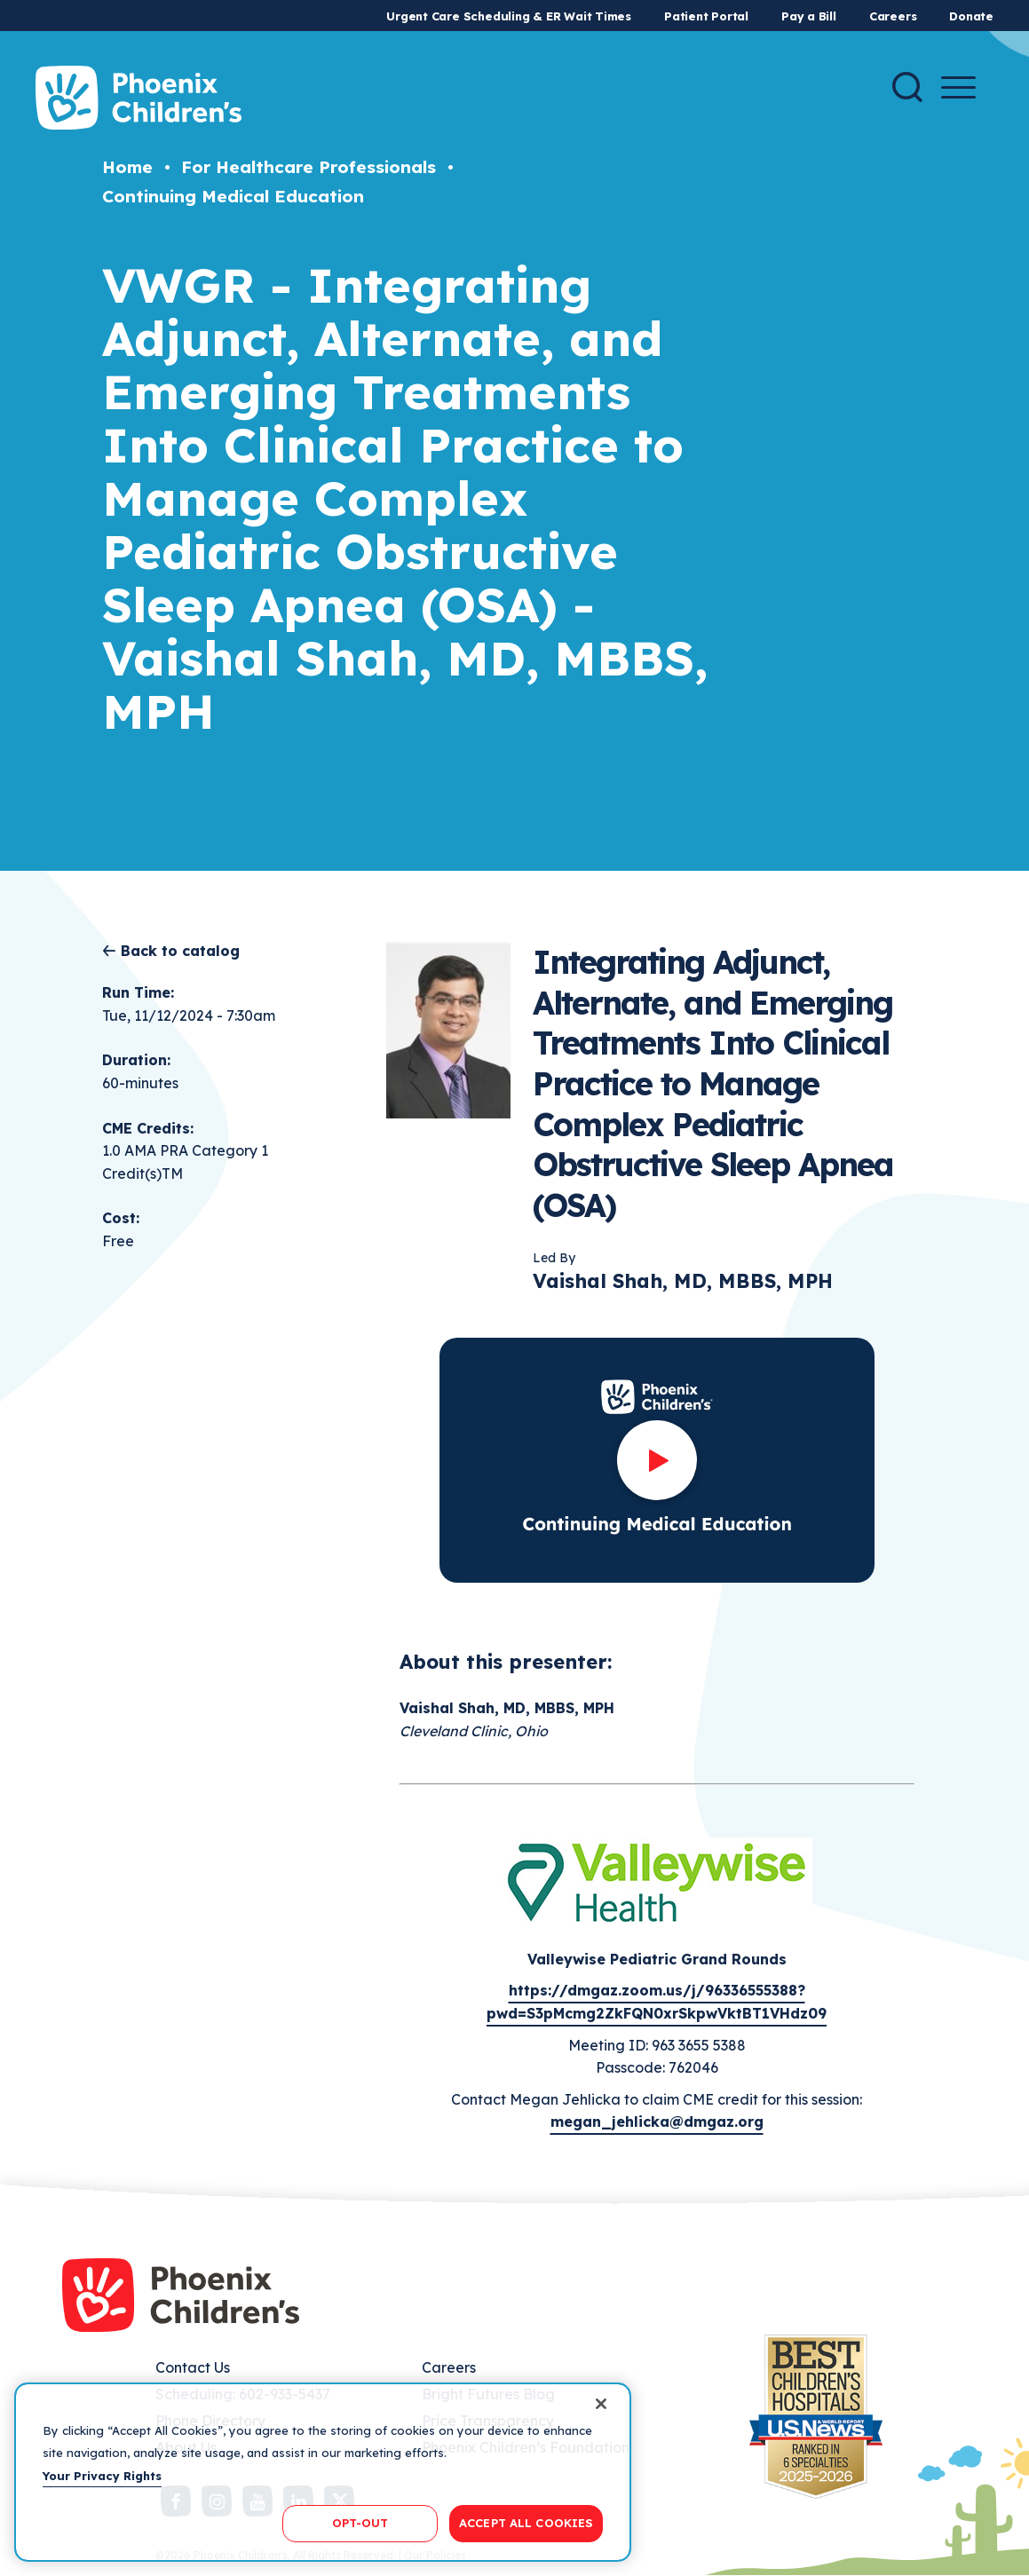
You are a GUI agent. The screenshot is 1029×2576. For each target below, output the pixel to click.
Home (127, 167)
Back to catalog (180, 951)
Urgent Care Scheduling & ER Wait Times (508, 16)
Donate (971, 16)
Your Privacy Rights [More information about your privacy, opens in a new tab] (102, 2476)
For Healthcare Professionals (308, 167)
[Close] (601, 2403)
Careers (892, 16)
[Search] (907, 87)
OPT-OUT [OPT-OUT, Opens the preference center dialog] (360, 2523)
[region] (322, 2472)
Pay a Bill (808, 16)
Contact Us (192, 2367)
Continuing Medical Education (233, 196)
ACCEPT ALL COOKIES (526, 2523)
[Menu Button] (958, 87)
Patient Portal (706, 16)
